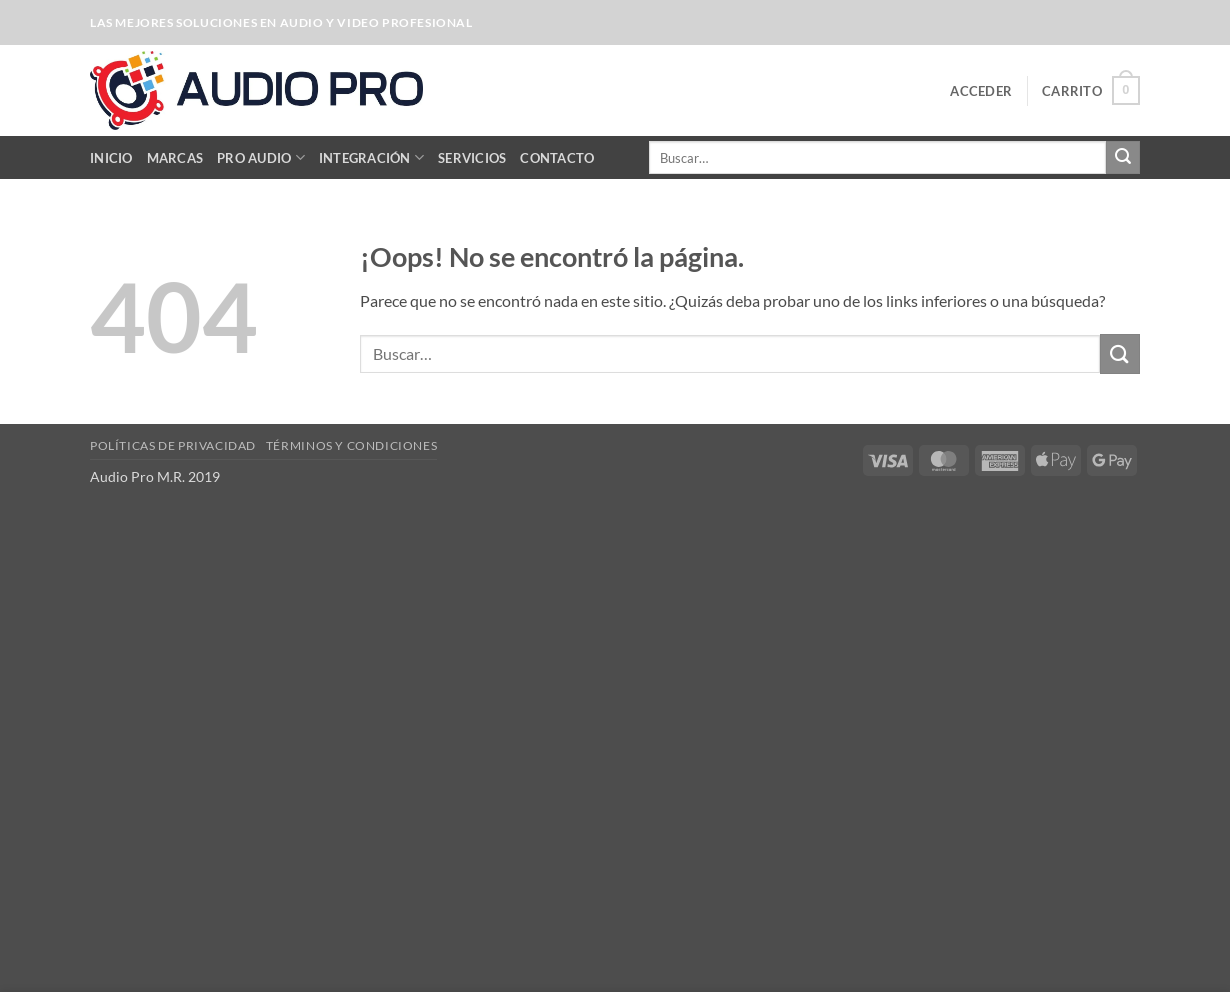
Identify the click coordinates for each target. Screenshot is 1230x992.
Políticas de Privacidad (173, 445)
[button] (981, 91)
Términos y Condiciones (351, 445)
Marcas (175, 158)
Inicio (111, 158)
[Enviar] (1123, 158)
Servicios (472, 158)
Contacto (557, 158)
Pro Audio (261, 157)
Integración (371, 157)
